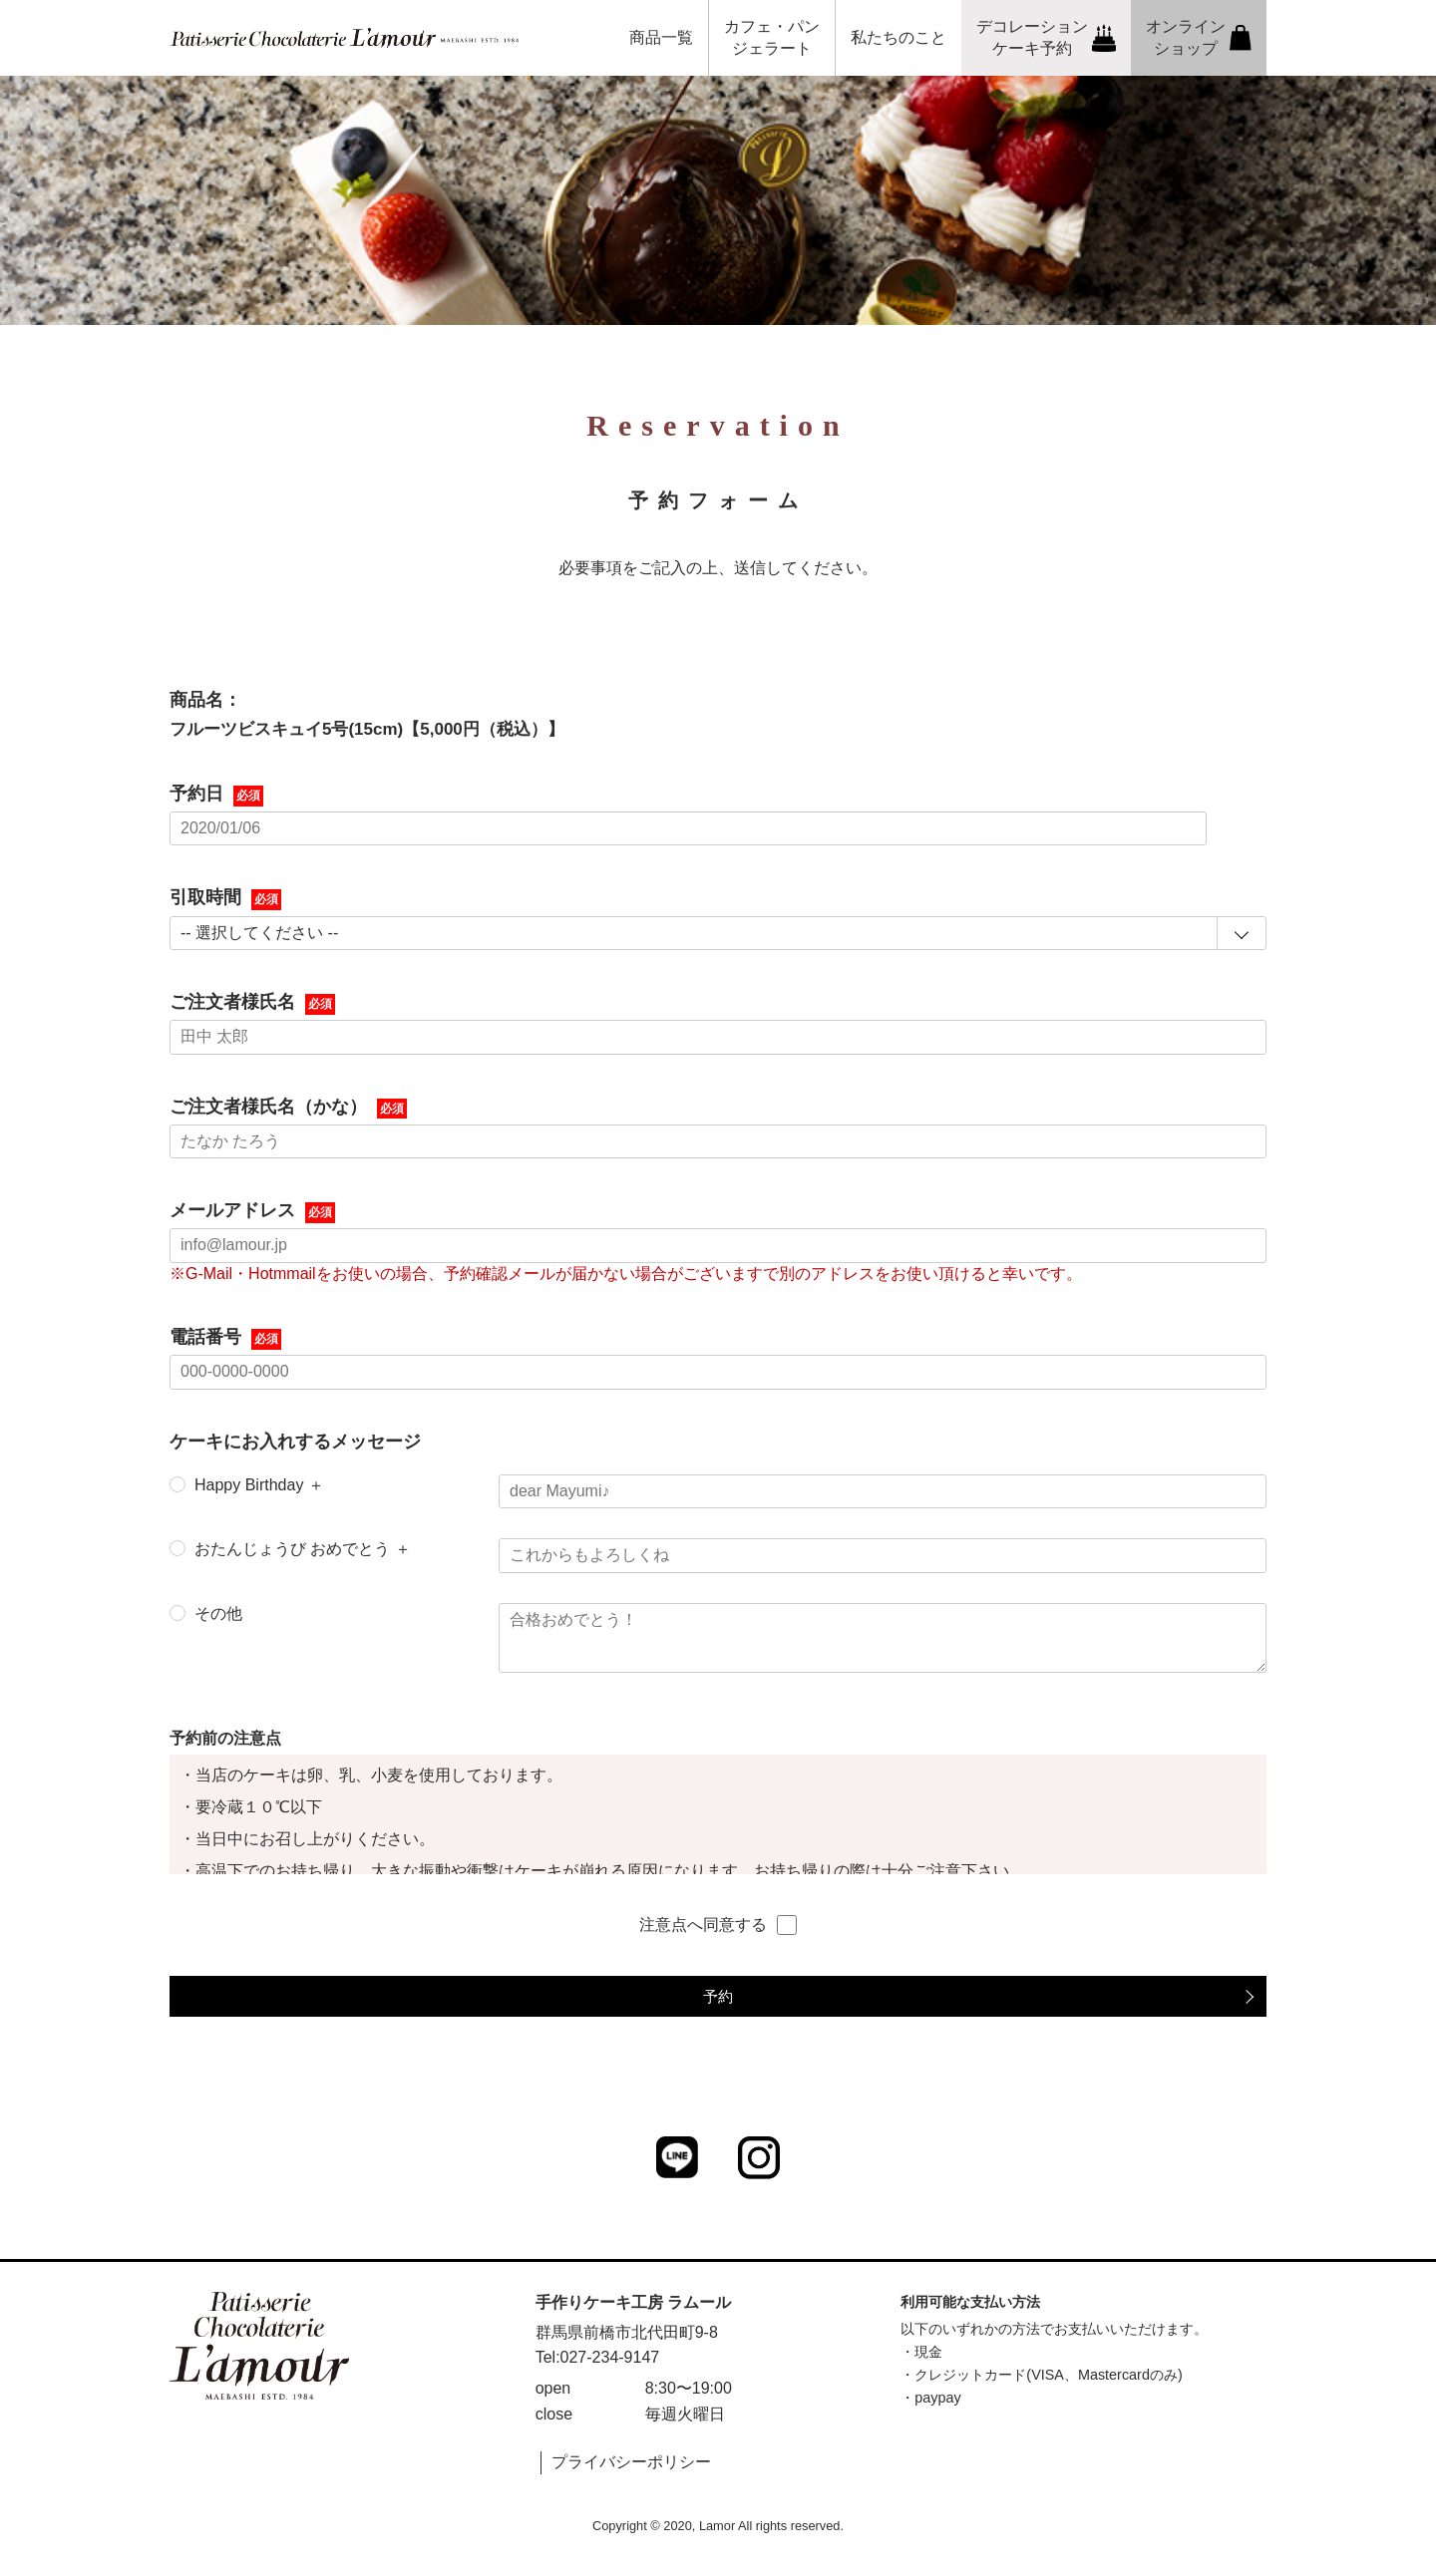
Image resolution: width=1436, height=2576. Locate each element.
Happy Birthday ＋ (259, 1484)
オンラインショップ (1199, 37)
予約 (718, 1996)
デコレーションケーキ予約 (1046, 37)
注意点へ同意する (718, 1925)
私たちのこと (898, 37)
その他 (218, 1613)
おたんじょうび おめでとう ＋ (302, 1548)
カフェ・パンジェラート (772, 37)
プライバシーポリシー (631, 2461)
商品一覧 (661, 37)
